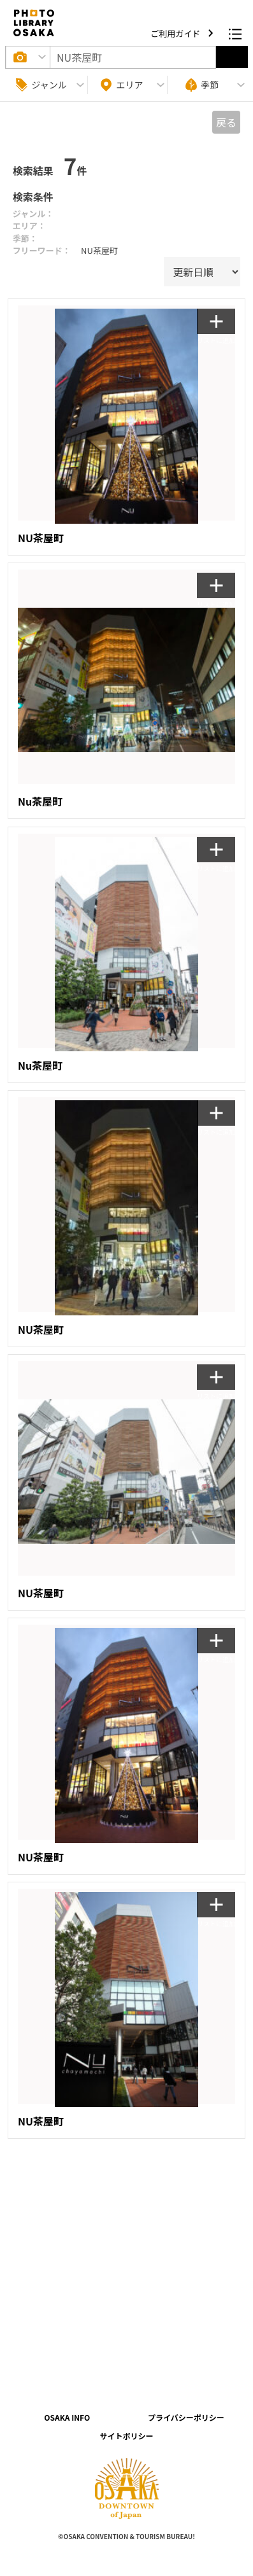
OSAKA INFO (67, 2417)
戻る (226, 122)
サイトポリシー (126, 2435)
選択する (232, 57)
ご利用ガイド (176, 33)
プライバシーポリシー (186, 2417)
